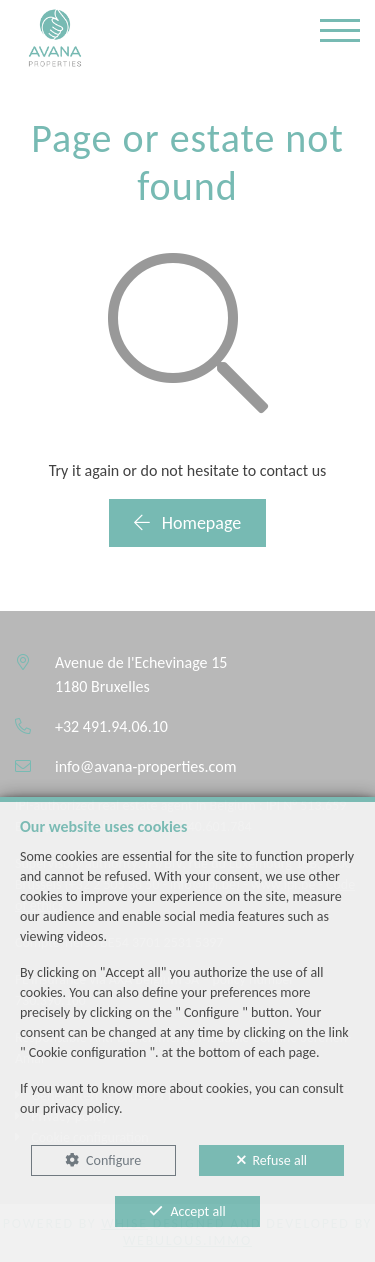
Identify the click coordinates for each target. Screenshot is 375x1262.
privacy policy (81, 1108)
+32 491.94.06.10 (111, 726)
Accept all (197, 1211)
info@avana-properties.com (145, 766)
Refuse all (280, 1160)
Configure (113, 1160)
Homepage (187, 523)
